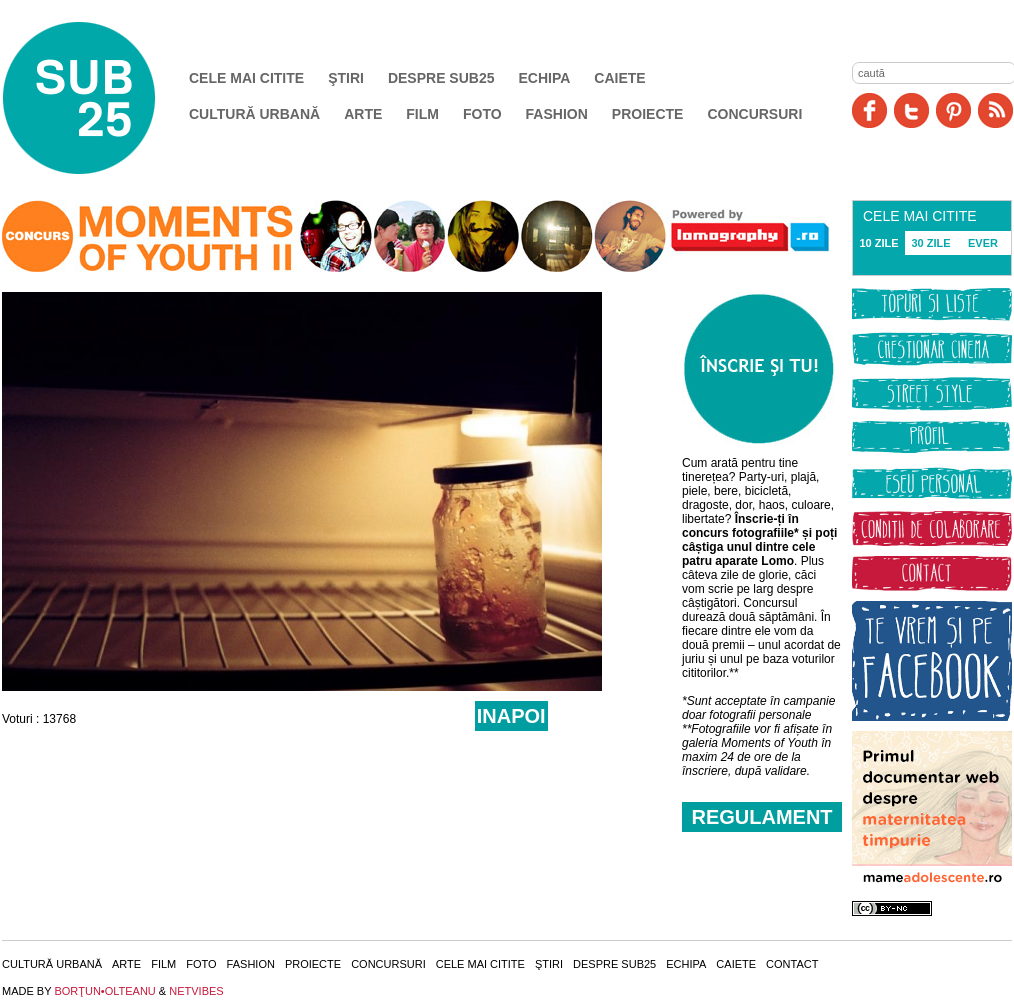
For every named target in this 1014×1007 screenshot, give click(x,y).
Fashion (557, 114)
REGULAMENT (761, 817)
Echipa (545, 78)
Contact (792, 964)
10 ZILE (878, 243)
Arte (363, 114)
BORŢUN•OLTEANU (104, 991)
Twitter (911, 110)
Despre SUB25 (441, 78)
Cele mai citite (246, 78)
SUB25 (102, 98)
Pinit (953, 110)
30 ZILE (930, 243)
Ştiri (346, 78)
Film (422, 114)
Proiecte (648, 114)
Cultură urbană (254, 114)
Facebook (869, 110)
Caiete (619, 78)
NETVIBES (196, 991)
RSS (995, 110)
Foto (482, 114)
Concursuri (754, 114)
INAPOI (511, 716)
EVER (983, 243)
